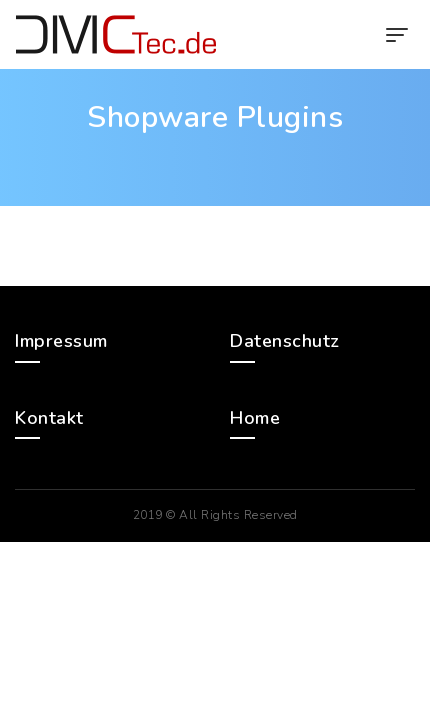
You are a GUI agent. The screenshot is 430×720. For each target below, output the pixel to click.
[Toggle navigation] (397, 35)
